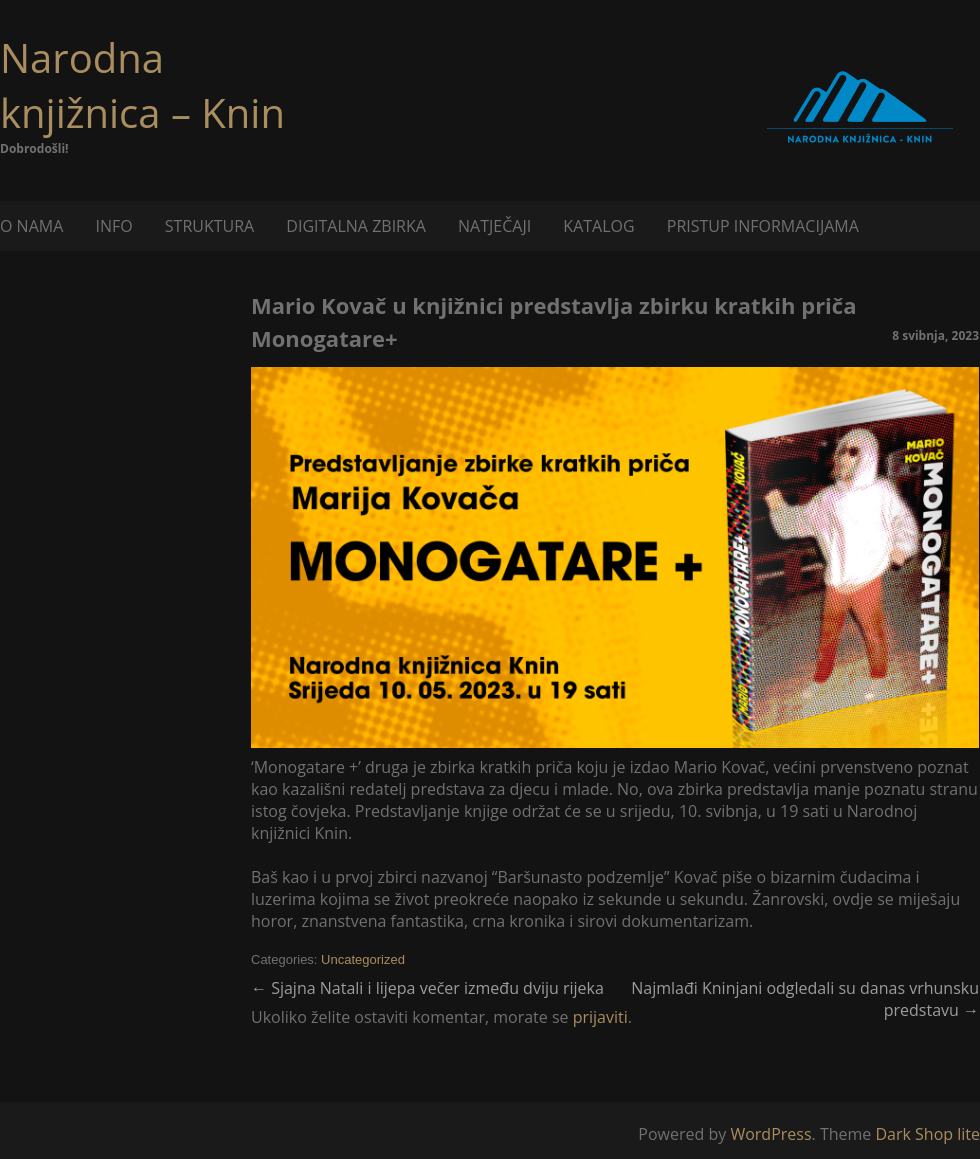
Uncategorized (363, 959)
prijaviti (600, 1017)
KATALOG (598, 226)
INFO (113, 226)
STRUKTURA (209, 226)
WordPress (770, 1134)
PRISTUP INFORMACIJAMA (763, 226)
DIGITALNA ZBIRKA (356, 226)
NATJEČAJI (494, 226)
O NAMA (31, 226)
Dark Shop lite (927, 1134)
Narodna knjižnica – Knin (142, 85)
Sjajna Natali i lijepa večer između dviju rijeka (427, 988)
